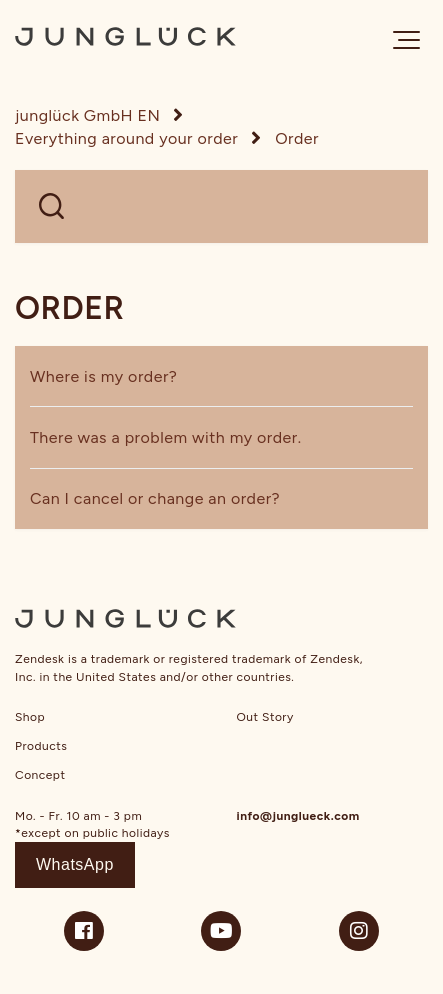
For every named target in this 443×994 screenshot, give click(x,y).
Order (297, 138)
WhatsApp (75, 864)
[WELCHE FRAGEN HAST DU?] (221, 206)
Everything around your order (126, 138)
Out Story (265, 717)
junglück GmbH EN (87, 115)
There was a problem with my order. (166, 437)
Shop (30, 717)
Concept (40, 775)
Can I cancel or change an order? (155, 498)
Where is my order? (103, 376)
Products (41, 746)
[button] (406, 40)
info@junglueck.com (298, 816)
